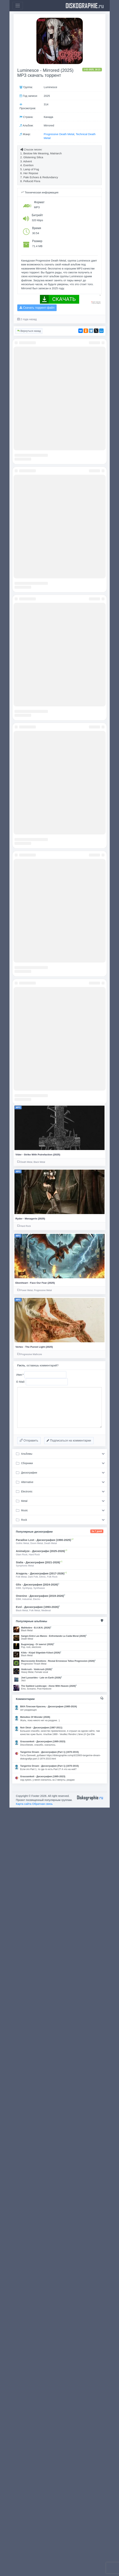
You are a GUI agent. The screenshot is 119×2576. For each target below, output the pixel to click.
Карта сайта (24, 2572)
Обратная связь (42, 2572)
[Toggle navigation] (17, 5)
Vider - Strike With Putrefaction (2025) (37, 1923)
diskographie (85, 5)
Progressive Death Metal (59, 134)
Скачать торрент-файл (36, 307)
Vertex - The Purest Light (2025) (34, 2115)
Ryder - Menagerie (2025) (30, 1987)
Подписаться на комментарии (69, 2208)
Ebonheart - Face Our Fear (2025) (35, 2051)
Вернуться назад (29, 330)
